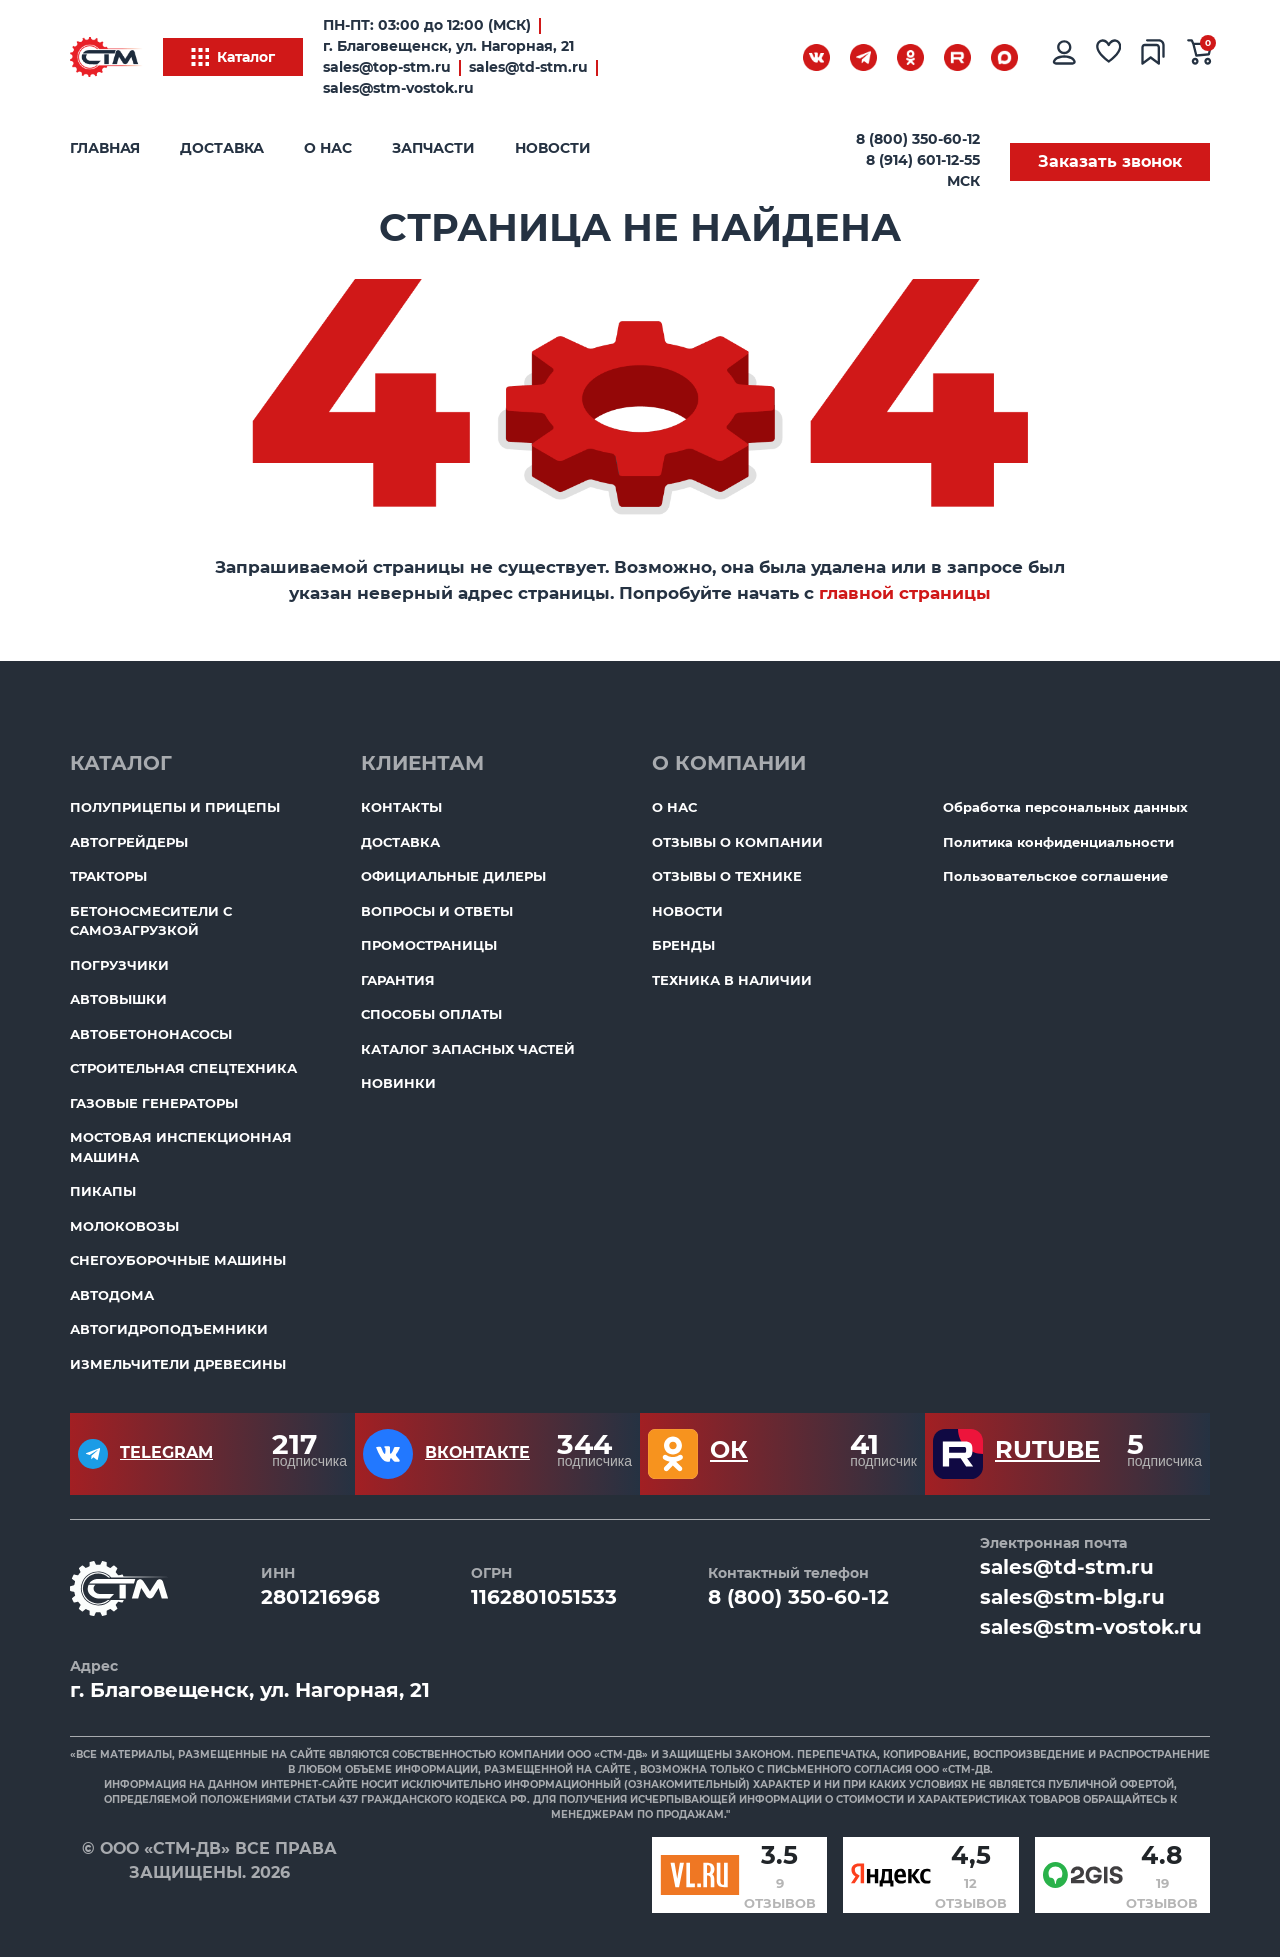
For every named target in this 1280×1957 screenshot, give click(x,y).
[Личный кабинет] (1063, 57)
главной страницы (905, 593)
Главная (105, 148)
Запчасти (433, 148)
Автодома (112, 1295)
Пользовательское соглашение (1055, 876)
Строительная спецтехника (183, 1068)
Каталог (233, 57)
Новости (553, 148)
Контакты (401, 807)
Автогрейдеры (129, 842)
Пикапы (103, 1191)
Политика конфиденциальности (1058, 842)
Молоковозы (124, 1226)
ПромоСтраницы (429, 945)
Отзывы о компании (737, 842)
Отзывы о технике (727, 876)
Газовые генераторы (154, 1103)
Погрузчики (119, 965)
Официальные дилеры (453, 876)
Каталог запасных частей (468, 1049)
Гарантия (398, 980)
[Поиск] (765, 61)
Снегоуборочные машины (178, 1260)
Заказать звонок (1110, 161)
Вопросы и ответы (437, 911)
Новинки (398, 1083)
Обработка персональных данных (1065, 807)
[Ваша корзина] (1200, 57)
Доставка (222, 148)
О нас (328, 148)
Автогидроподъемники (169, 1329)
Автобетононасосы (151, 1034)
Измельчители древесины (178, 1364)
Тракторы (108, 876)
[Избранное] (1109, 57)
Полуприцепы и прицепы (175, 807)
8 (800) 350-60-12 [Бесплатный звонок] (918, 139)
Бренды (683, 945)
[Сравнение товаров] (1154, 57)
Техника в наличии (732, 980)
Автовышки (118, 999)
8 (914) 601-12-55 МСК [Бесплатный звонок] (923, 170)
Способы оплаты (431, 1014)
